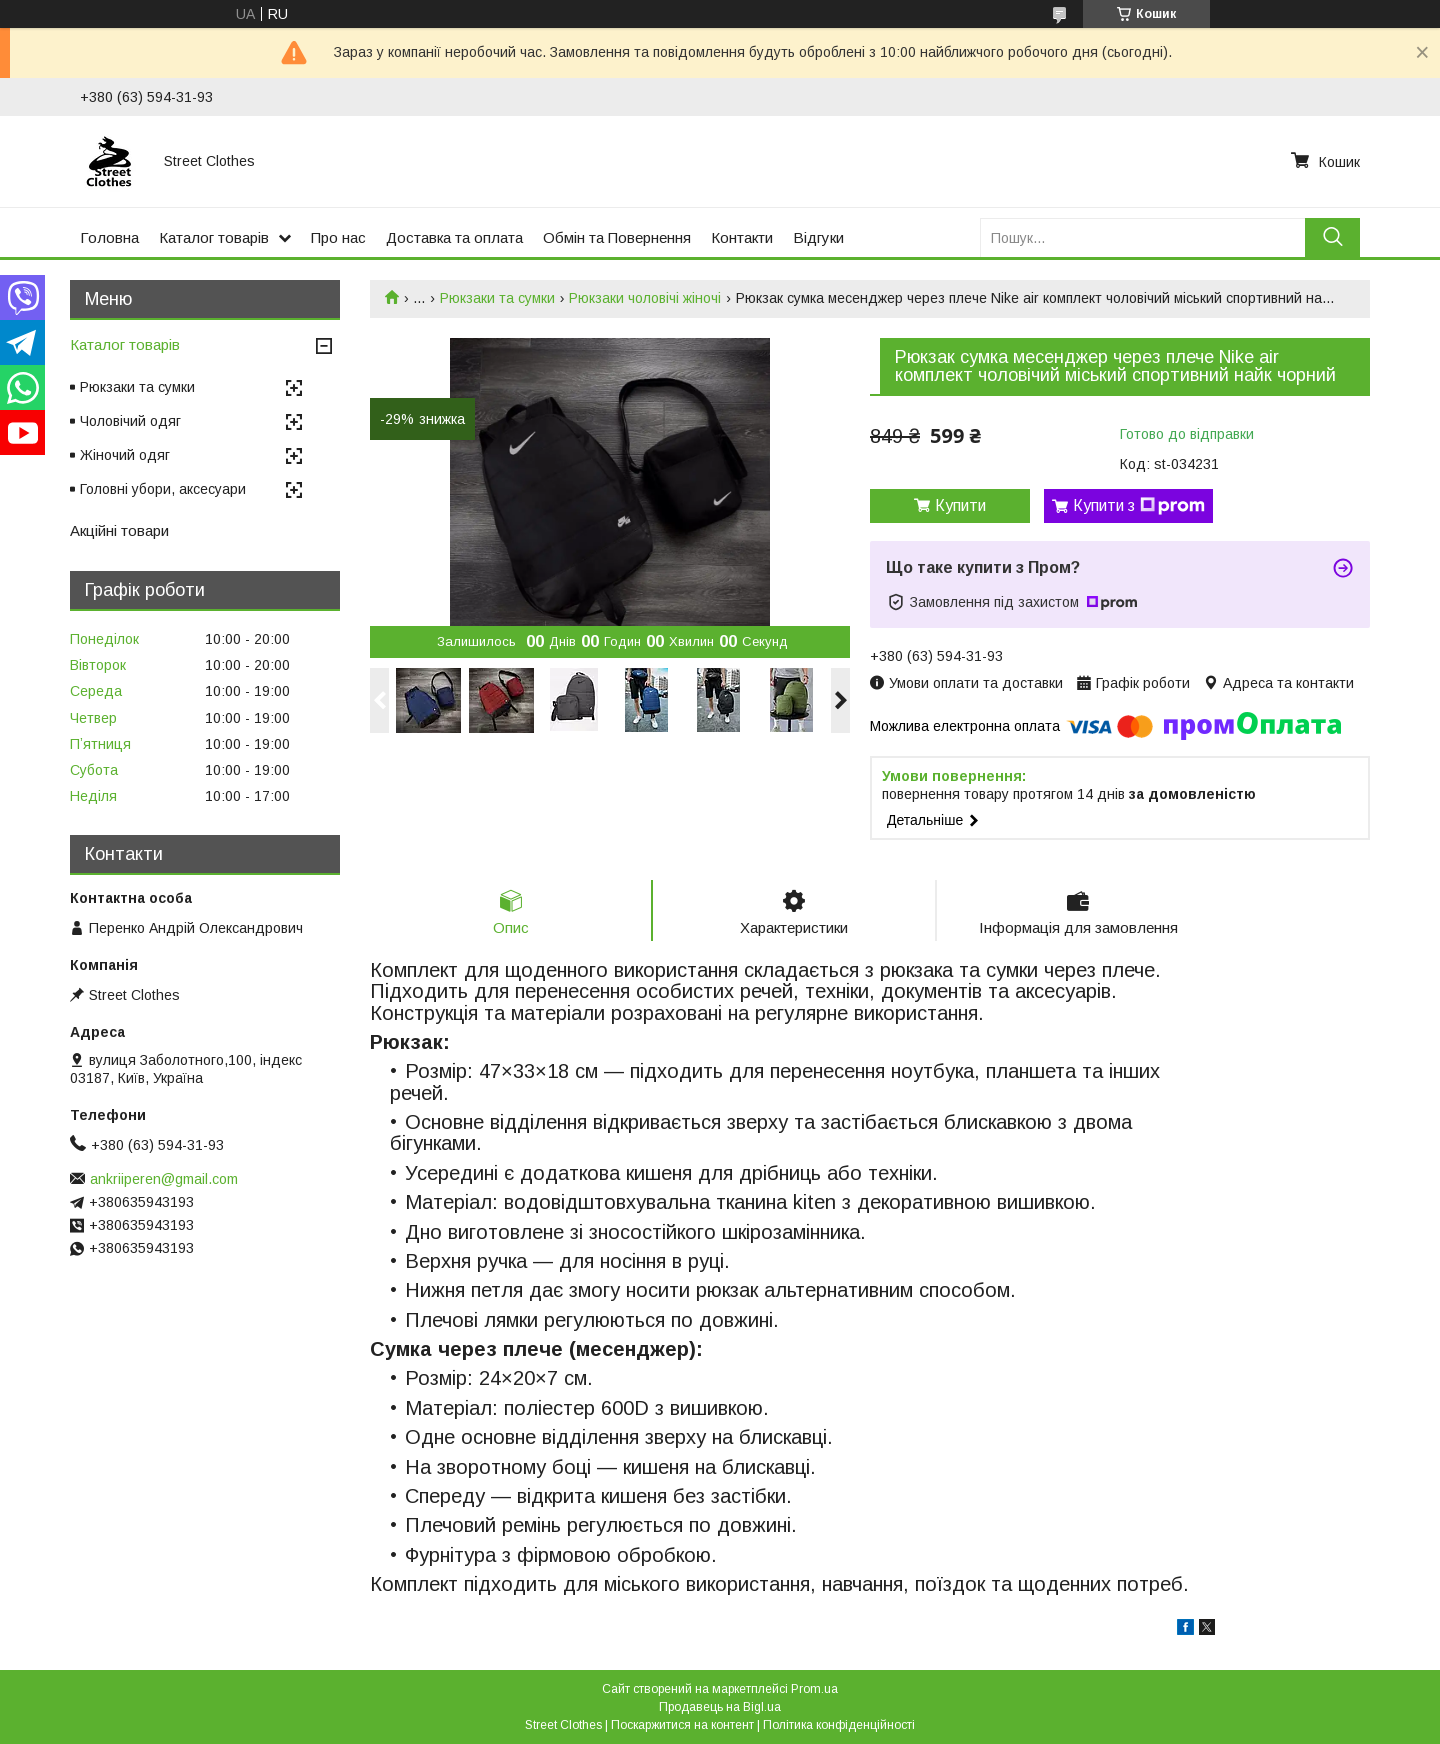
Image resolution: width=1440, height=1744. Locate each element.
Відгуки (818, 237)
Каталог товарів (214, 237)
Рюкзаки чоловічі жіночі (645, 298)
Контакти (742, 237)
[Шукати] (1332, 237)
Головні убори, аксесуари (163, 489)
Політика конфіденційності (839, 1725)
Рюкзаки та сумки (497, 298)
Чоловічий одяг (130, 421)
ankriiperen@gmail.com (164, 1179)
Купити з (1139, 506)
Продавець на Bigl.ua (720, 1707)
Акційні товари (119, 530)
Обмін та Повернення (617, 237)
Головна (109, 237)
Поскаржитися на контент (682, 1725)
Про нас (338, 237)
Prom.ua (814, 1689)
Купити (960, 505)
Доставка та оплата (454, 237)
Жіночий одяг (125, 455)
